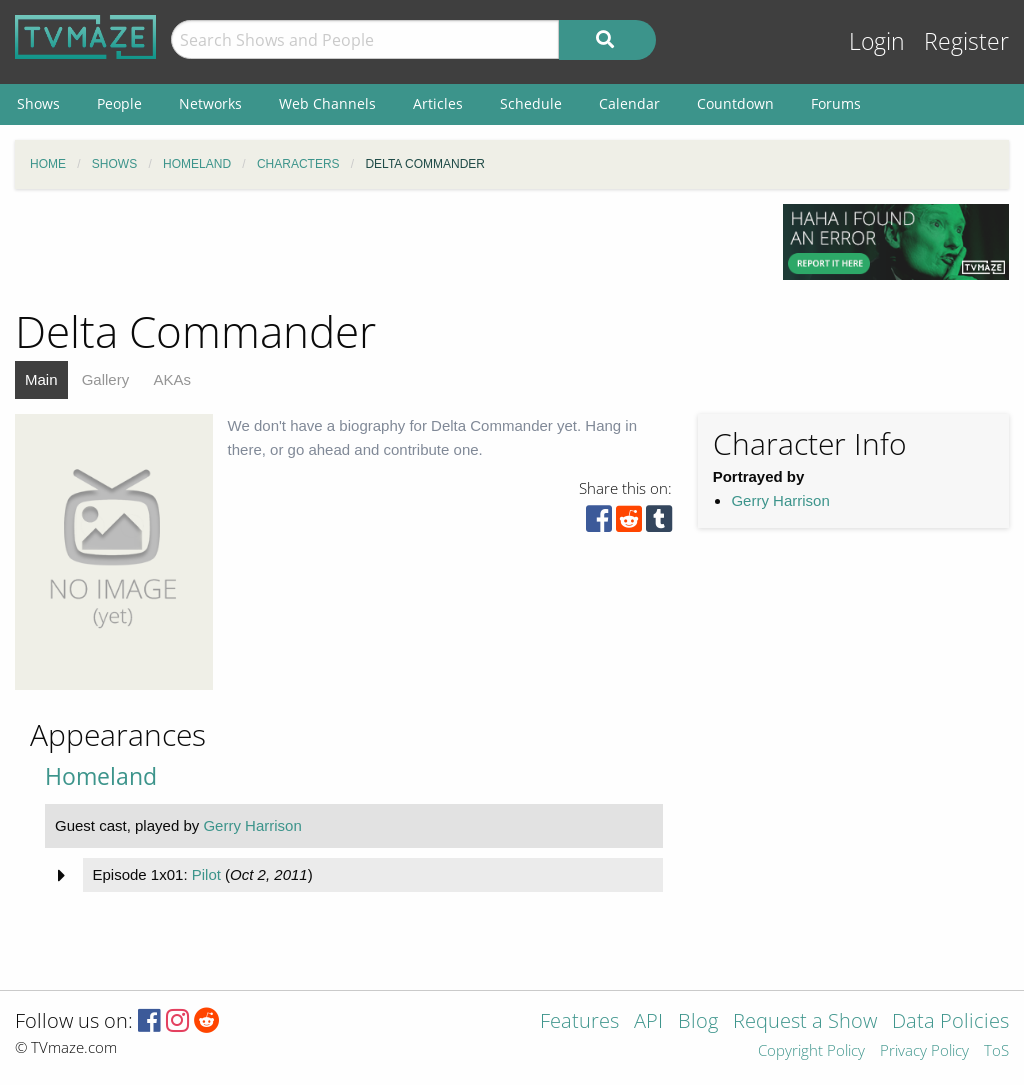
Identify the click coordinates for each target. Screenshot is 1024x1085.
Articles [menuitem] (438, 103)
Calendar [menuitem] (629, 103)
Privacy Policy (924, 1051)
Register (966, 41)
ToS (996, 1051)
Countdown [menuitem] (735, 103)
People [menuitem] (119, 103)
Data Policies (950, 1022)
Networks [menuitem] (210, 103)
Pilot (206, 874)
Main (41, 379)
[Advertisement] (384, 249)
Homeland (101, 776)
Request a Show (805, 1022)
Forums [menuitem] (836, 103)
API (648, 1022)
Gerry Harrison (780, 500)
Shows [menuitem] (38, 103)
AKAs (172, 379)
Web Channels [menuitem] (327, 103)
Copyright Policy (811, 1051)
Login (877, 41)
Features (579, 1022)
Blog (698, 1022)
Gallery (106, 379)
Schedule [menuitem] (531, 103)
